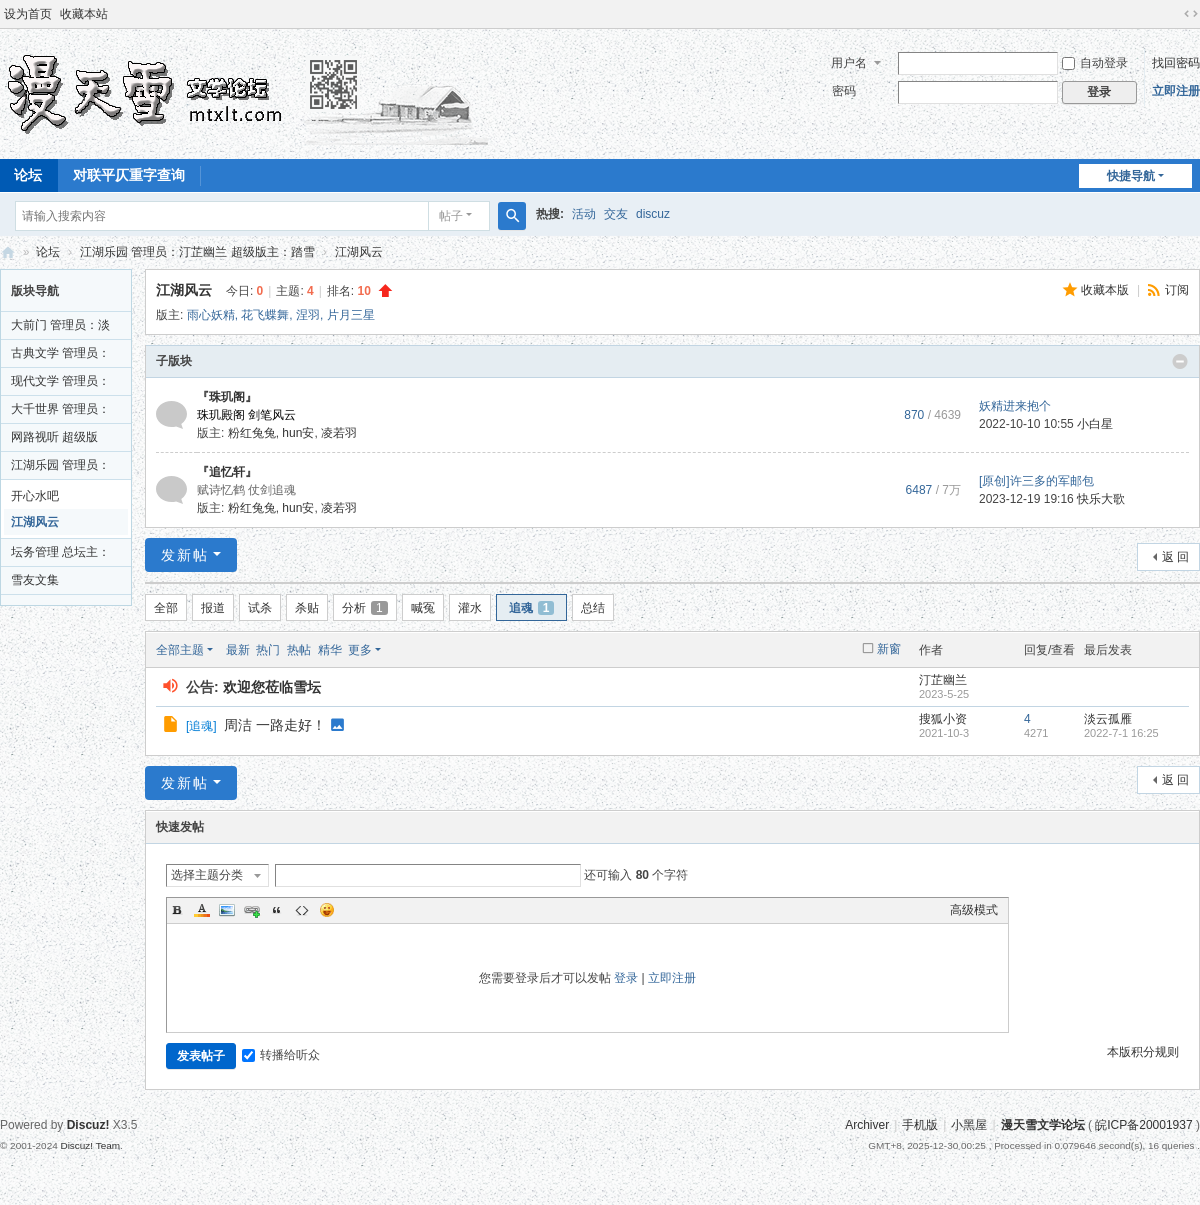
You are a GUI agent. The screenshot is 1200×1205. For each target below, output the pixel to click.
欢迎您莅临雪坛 (272, 687)
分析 (365, 608)
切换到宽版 (1191, 14)
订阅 (1177, 290)
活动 (584, 214)
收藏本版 (1106, 290)
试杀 (260, 608)
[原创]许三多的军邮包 (1036, 481)
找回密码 (1176, 63)
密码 (844, 91)
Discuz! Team (90, 1145)
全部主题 (180, 650)
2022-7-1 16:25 (1121, 733)
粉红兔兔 (252, 433)
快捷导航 (1131, 176)
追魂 (532, 608)
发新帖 (185, 555)
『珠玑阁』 (227, 397)
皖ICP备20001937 (1143, 1125)
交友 (616, 214)
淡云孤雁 (1108, 719)
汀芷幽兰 (943, 680)
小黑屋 (969, 1125)
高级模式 (974, 910)
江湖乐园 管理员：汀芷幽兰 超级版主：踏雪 (197, 252)
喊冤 (423, 608)
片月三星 (351, 315)
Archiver (867, 1125)
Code (302, 910)
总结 (593, 608)
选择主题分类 (207, 875)
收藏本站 (84, 14)
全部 (166, 608)
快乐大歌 (1101, 499)
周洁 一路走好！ (275, 725)
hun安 (298, 433)
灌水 (470, 608)
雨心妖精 (211, 315)
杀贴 (307, 608)
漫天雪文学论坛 (8, 252)
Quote (277, 910)
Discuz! (88, 1125)
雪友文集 (35, 580)
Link (252, 910)
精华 (330, 650)
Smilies (327, 910)
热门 (268, 650)
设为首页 (28, 14)
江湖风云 (359, 252)
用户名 (849, 63)
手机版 (920, 1125)
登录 (626, 978)
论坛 (48, 252)
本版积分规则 (1143, 1052)
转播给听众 (281, 1055)
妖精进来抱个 (1015, 406)
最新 (238, 650)
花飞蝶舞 (265, 315)
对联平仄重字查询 (129, 175)
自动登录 (1095, 63)
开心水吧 (35, 496)
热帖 (299, 650)
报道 (213, 608)
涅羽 (308, 315)
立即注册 (1176, 91)
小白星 (1095, 424)
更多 (360, 650)
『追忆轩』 (227, 472)
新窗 (889, 649)
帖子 (451, 216)
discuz (653, 214)
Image (227, 910)
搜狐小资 (943, 719)
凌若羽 (339, 433)
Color (202, 910)
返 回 (1175, 557)
